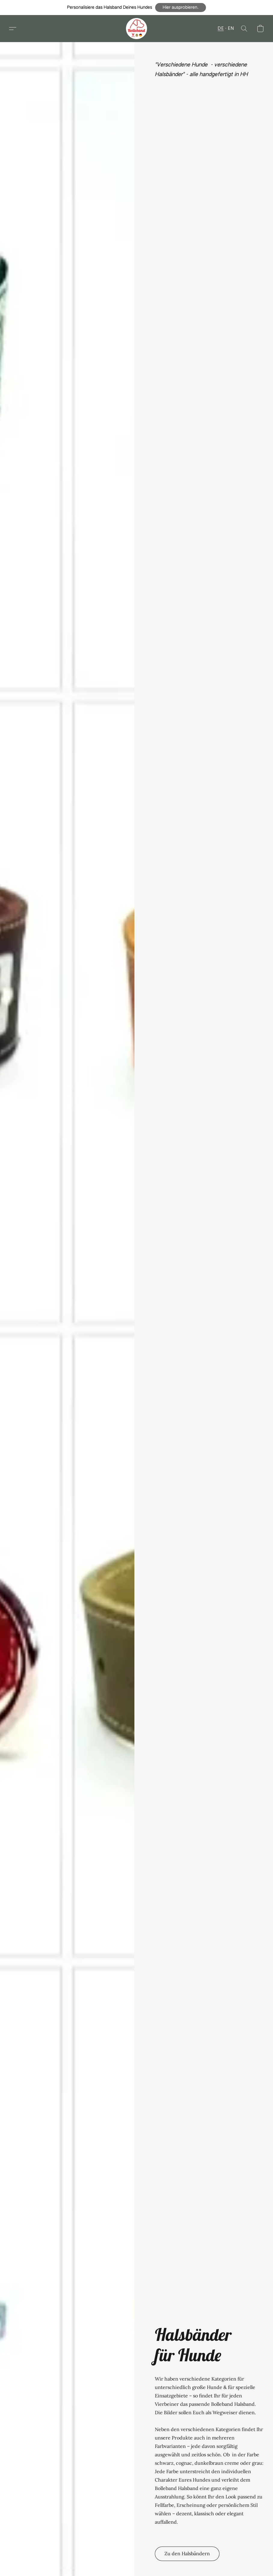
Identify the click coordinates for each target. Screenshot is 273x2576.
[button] (180, 7)
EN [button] (231, 28)
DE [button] (221, 28)
